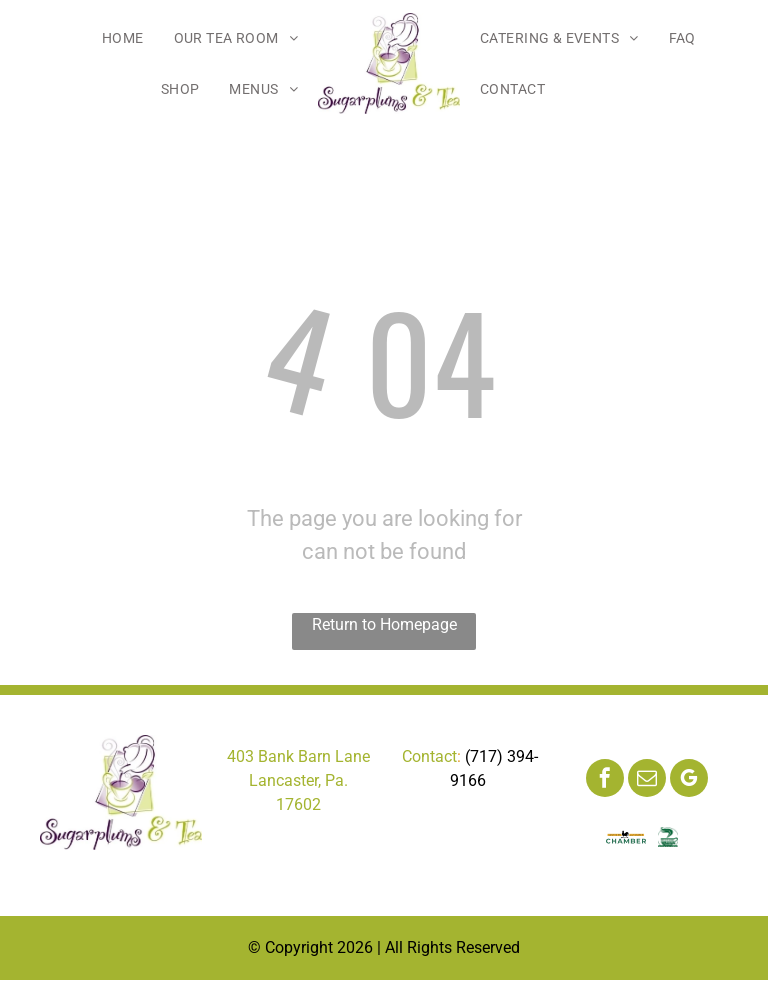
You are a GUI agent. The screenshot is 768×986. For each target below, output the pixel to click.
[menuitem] (123, 38)
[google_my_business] (689, 780)
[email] (647, 780)
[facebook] (605, 780)
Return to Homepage (384, 624)
